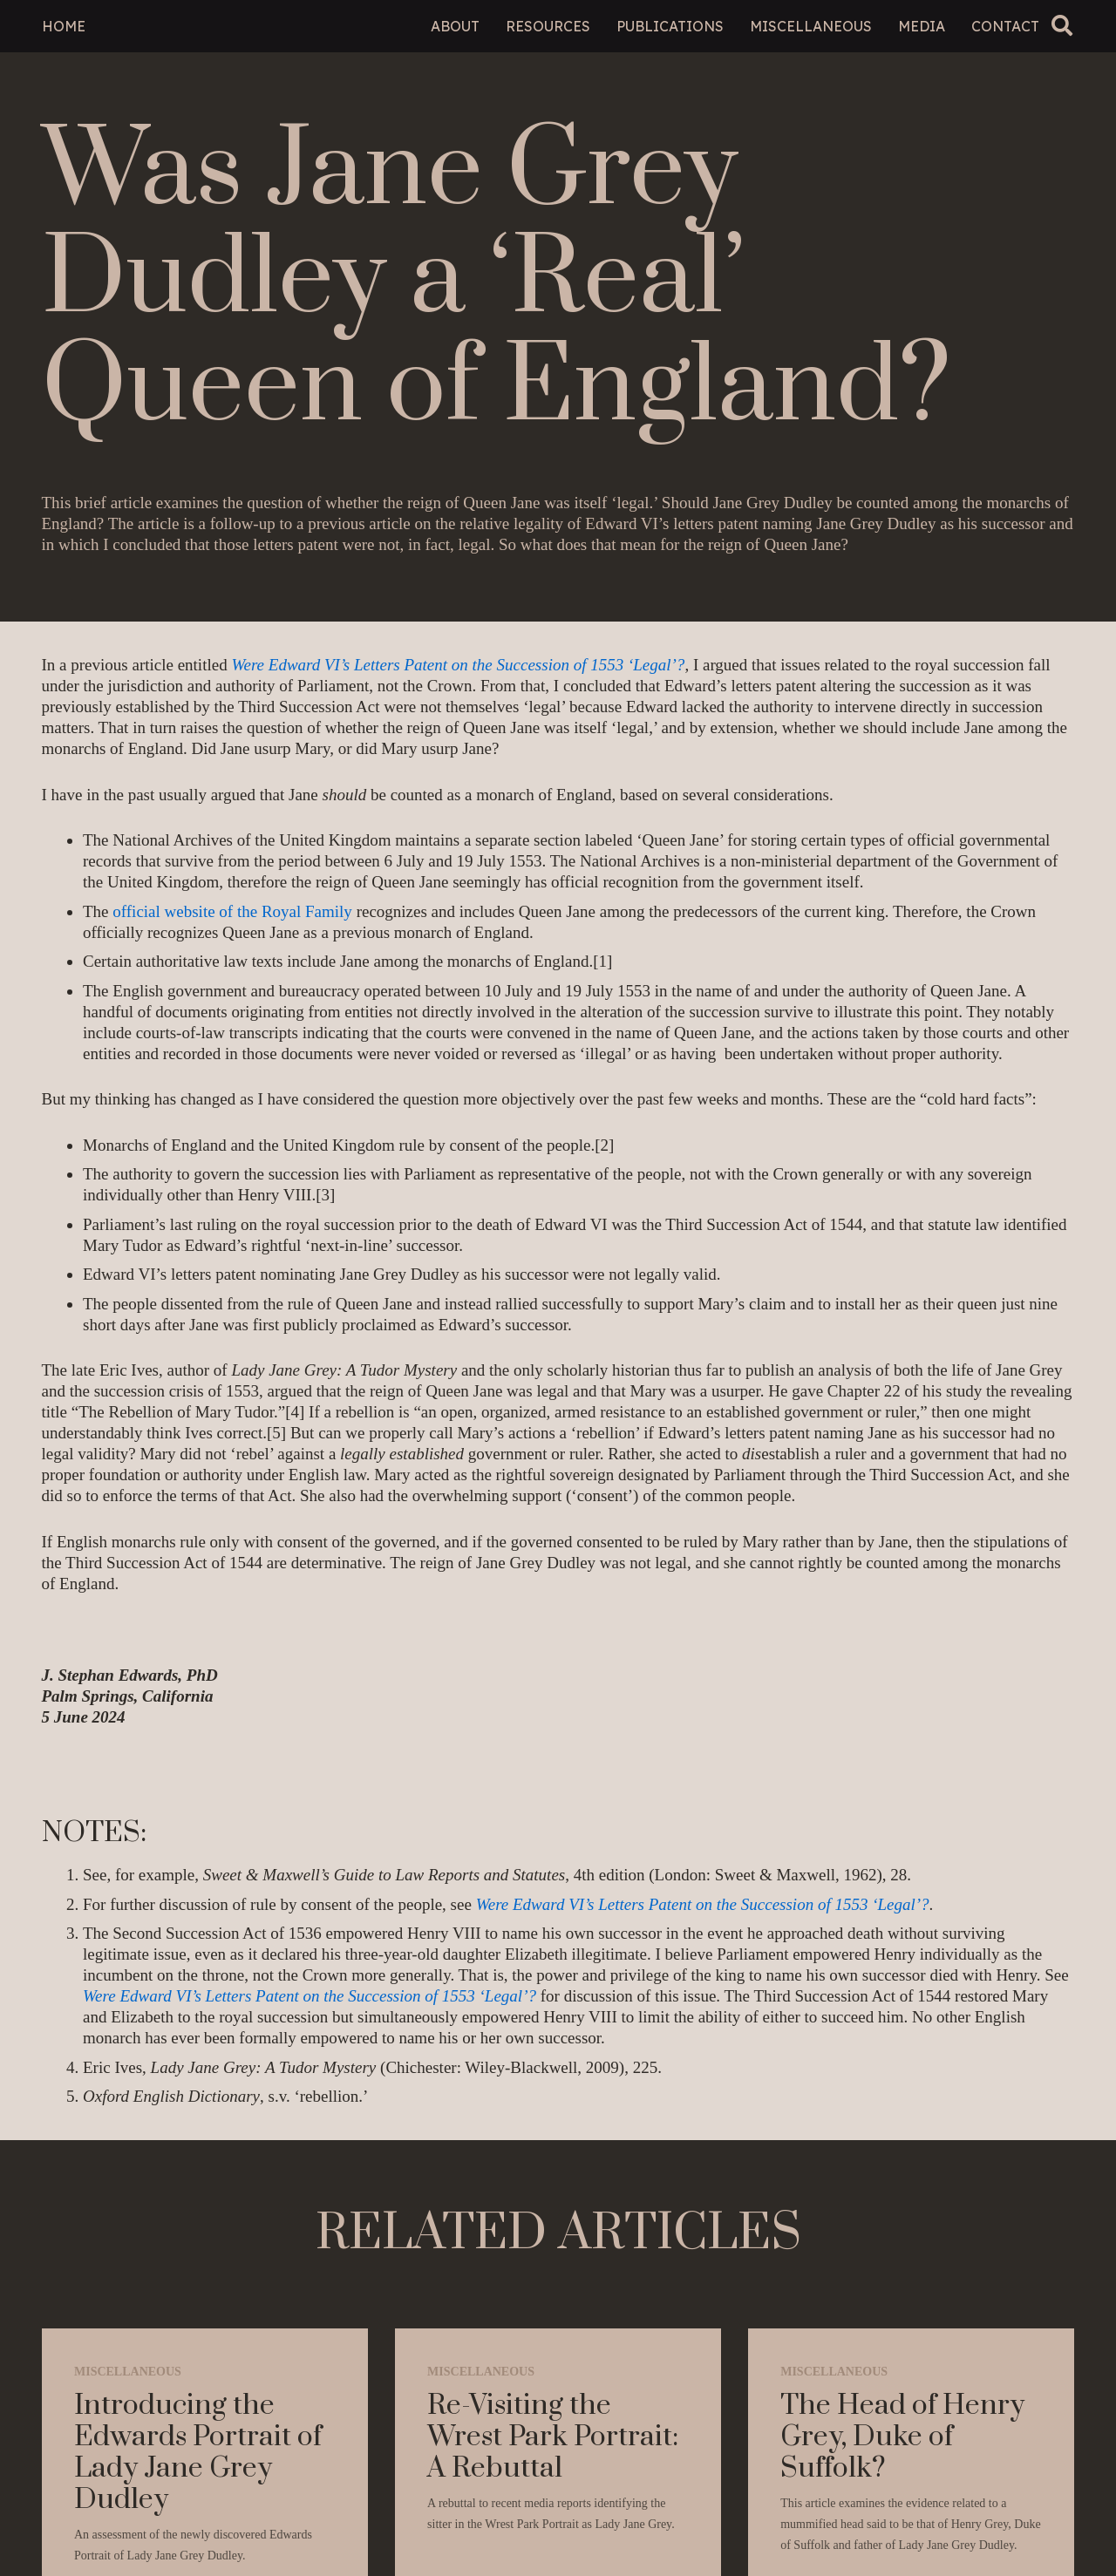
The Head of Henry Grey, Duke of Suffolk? (902, 2437)
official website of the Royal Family (232, 911)
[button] (1062, 26)
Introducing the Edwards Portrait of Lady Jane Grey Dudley (198, 2453)
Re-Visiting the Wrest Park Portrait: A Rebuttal (552, 2437)
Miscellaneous (127, 2371)
